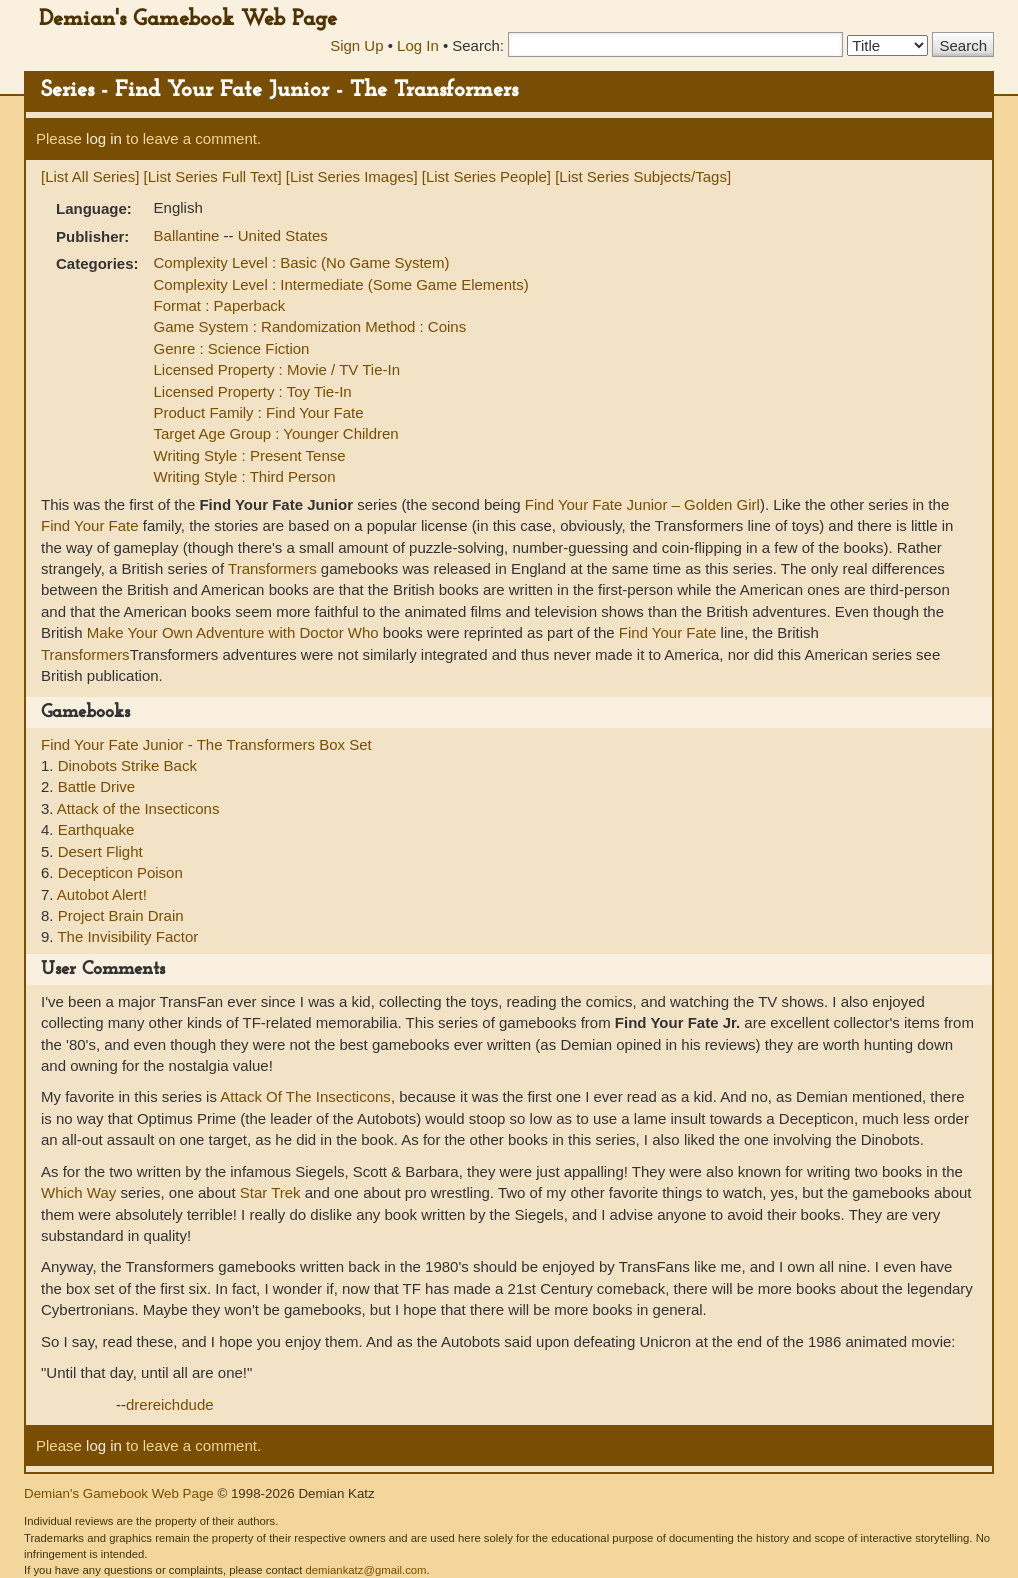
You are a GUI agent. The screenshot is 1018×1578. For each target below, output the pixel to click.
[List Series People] (486, 176)
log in (104, 138)
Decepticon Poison (120, 872)
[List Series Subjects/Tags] (643, 176)
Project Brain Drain (121, 915)
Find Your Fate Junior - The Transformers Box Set (206, 744)
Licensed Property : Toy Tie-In (253, 391)
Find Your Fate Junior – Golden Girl (642, 504)
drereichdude (170, 1404)
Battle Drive (97, 786)
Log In (418, 45)
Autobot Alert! (102, 894)
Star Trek (270, 1192)
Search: (478, 45)
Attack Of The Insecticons (305, 1096)
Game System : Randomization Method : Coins (310, 326)
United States (283, 235)
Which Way (78, 1192)
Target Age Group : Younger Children (276, 433)
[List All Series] (90, 176)
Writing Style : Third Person (245, 476)
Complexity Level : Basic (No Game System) (302, 262)
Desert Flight (100, 851)
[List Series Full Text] (213, 176)
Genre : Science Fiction (232, 348)
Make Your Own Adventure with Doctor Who (233, 632)
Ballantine (189, 235)
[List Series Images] (352, 176)
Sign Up (356, 45)
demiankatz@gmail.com (365, 1570)
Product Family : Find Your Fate (259, 412)
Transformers (272, 568)
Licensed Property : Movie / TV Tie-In (277, 369)
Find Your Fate (90, 525)
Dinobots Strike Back (127, 765)
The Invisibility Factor (127, 936)
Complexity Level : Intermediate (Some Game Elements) (341, 284)
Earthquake (96, 829)
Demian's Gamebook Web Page (188, 19)
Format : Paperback (220, 305)
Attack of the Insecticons (138, 808)
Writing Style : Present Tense (250, 455)
